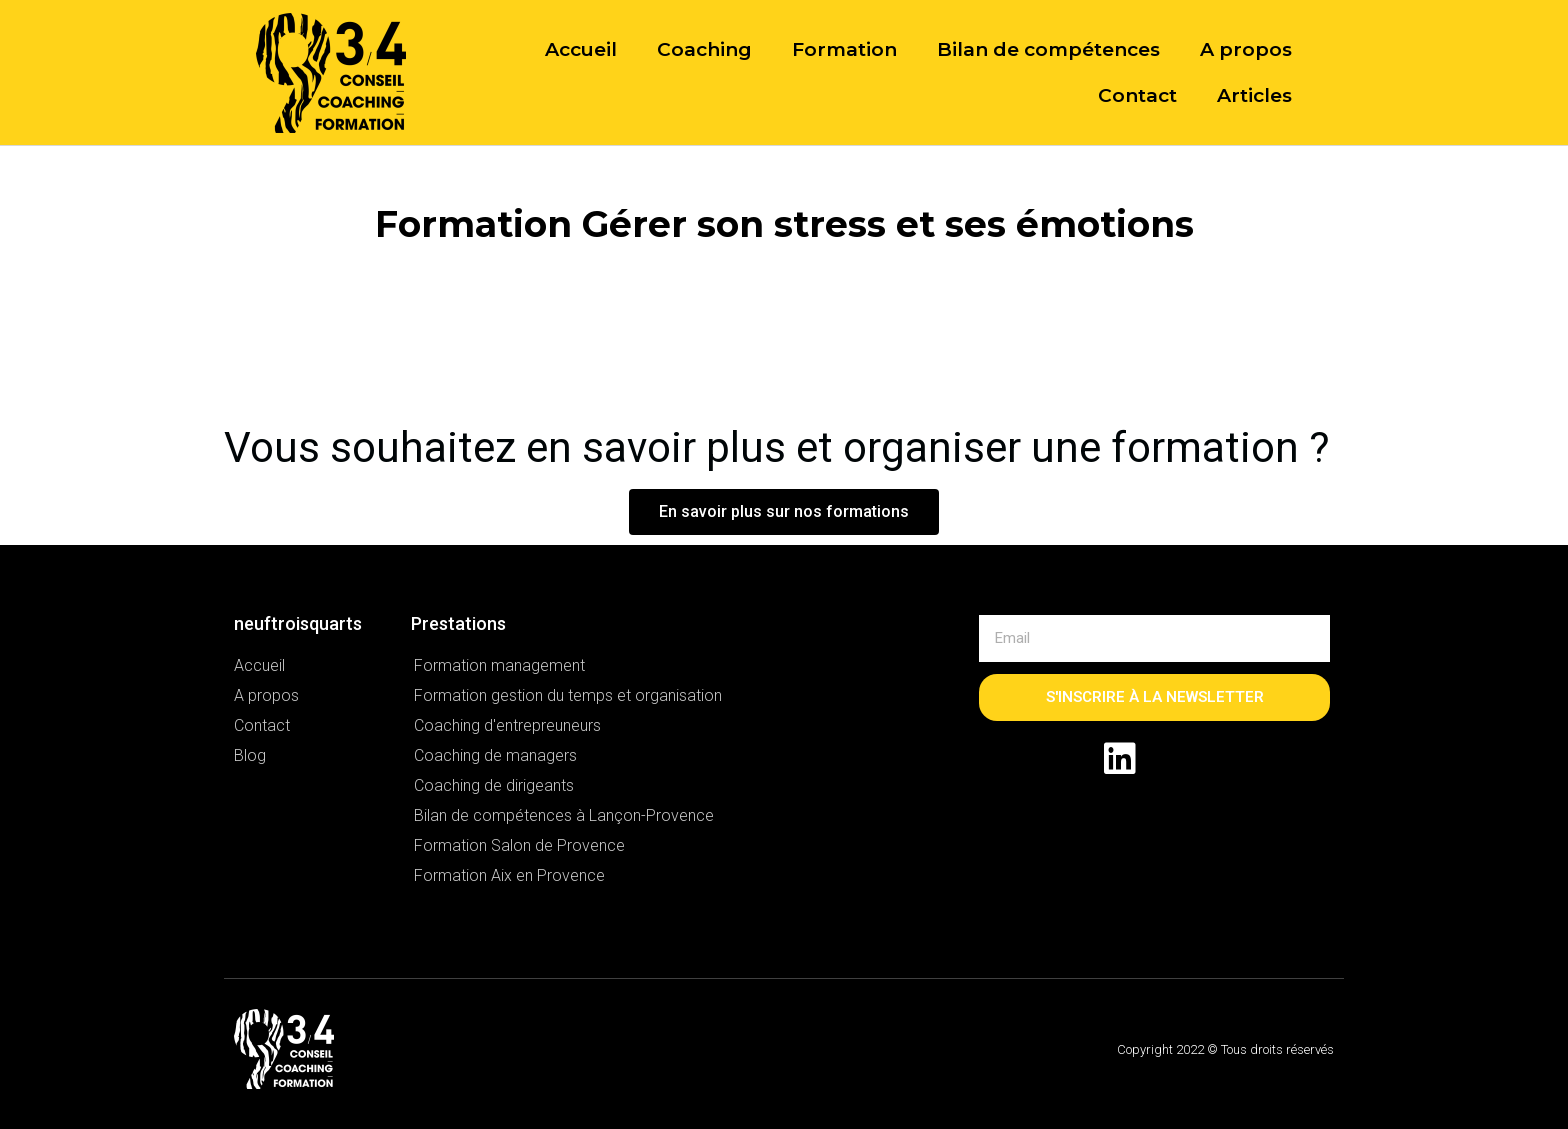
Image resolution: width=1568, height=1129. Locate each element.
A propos (1246, 49)
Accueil (581, 49)
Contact (1137, 95)
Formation (844, 49)
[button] (784, 512)
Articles (1254, 95)
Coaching (704, 49)
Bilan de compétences (1048, 49)
